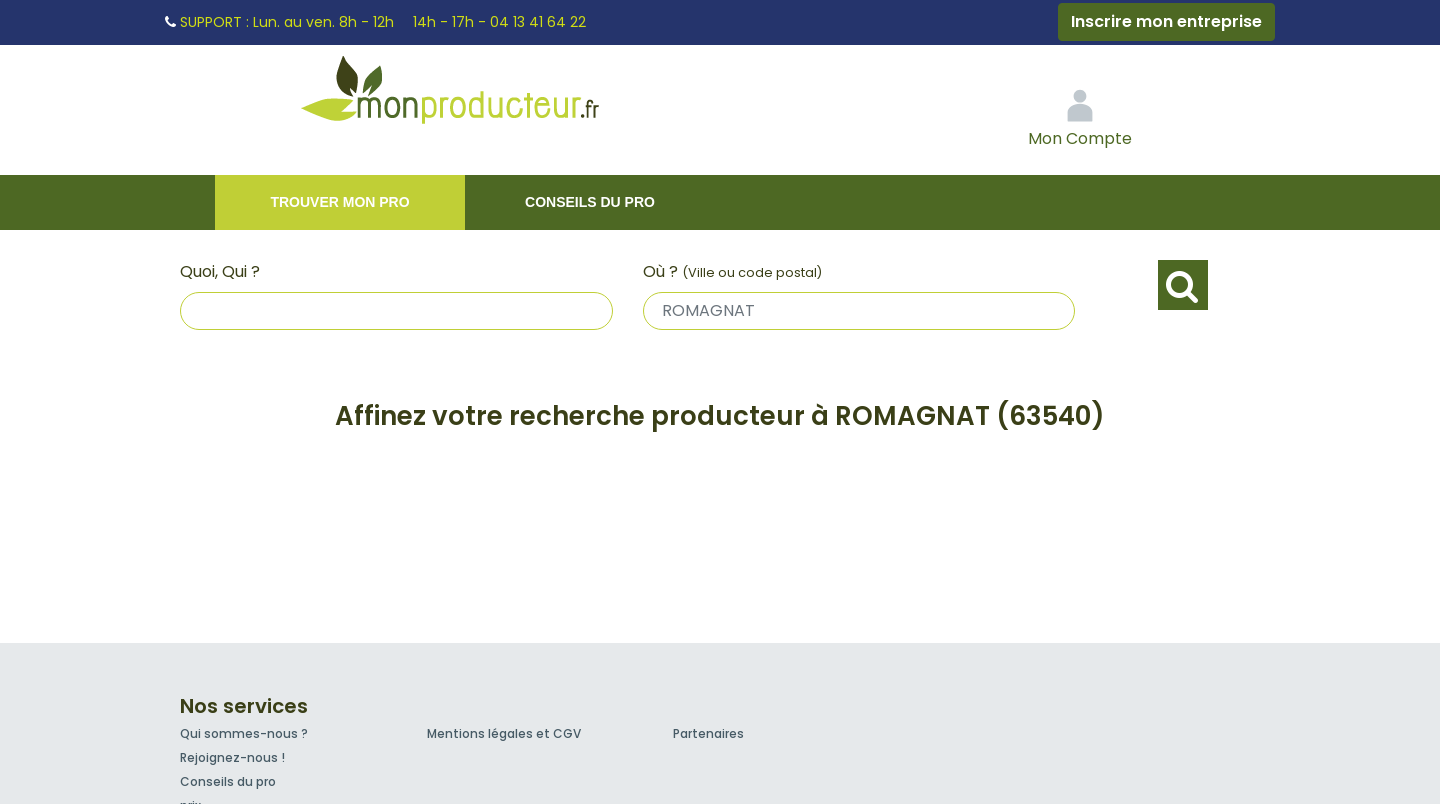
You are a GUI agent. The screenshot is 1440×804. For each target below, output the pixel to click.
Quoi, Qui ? (220, 271)
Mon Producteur (488, 95)
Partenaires (708, 733)
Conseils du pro (590, 202)
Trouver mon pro (339, 202)
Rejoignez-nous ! (232, 757)
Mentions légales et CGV (504, 733)
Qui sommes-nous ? (244, 733)
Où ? (732, 271)
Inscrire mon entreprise (1166, 21)
